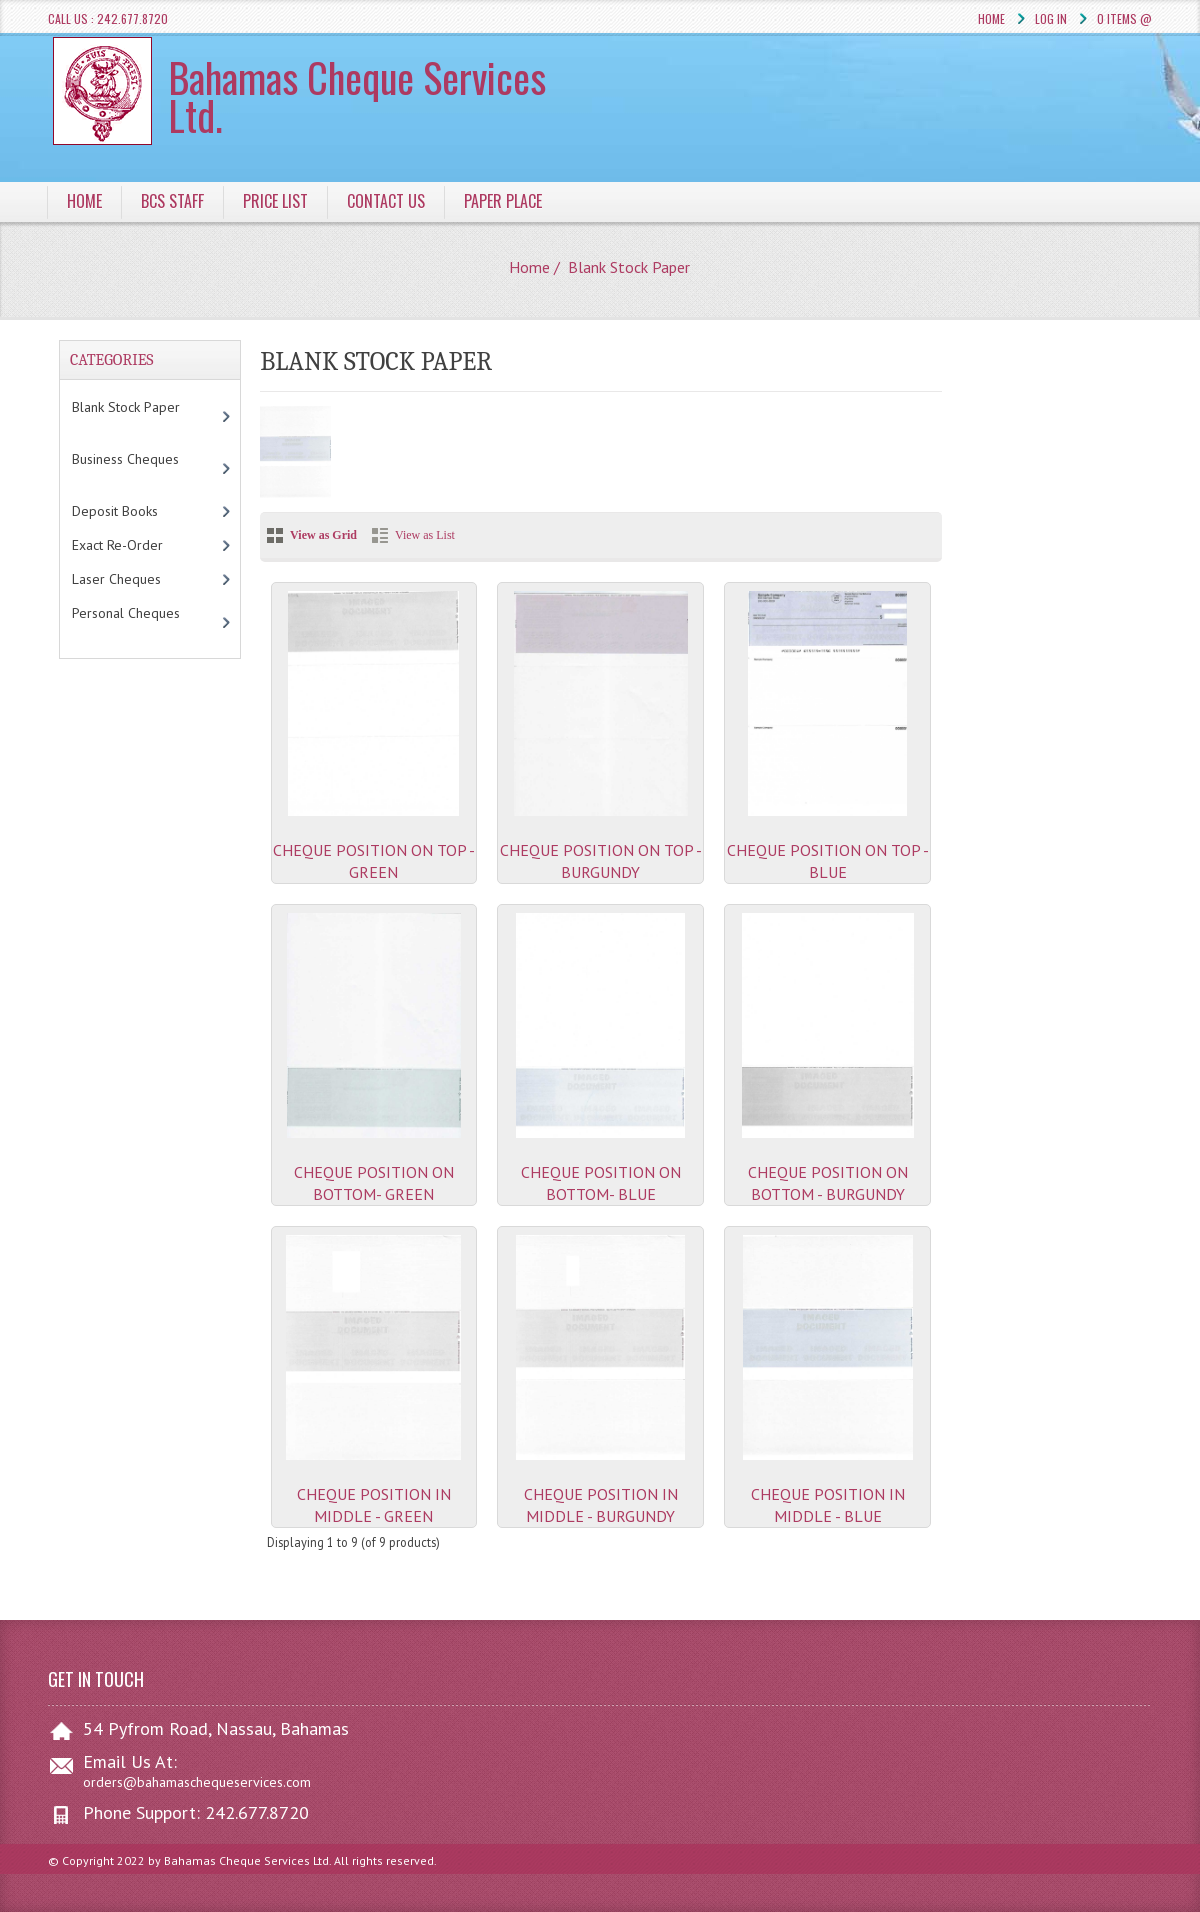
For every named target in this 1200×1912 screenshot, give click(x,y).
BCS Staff (172, 201)
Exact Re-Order (138, 545)
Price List (275, 201)
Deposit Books (135, 511)
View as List (425, 535)
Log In (1051, 18)
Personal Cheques (135, 622)
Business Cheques (134, 468)
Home (991, 18)
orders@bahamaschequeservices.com (197, 1782)
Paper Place (503, 201)
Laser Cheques (141, 579)
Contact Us (386, 201)
